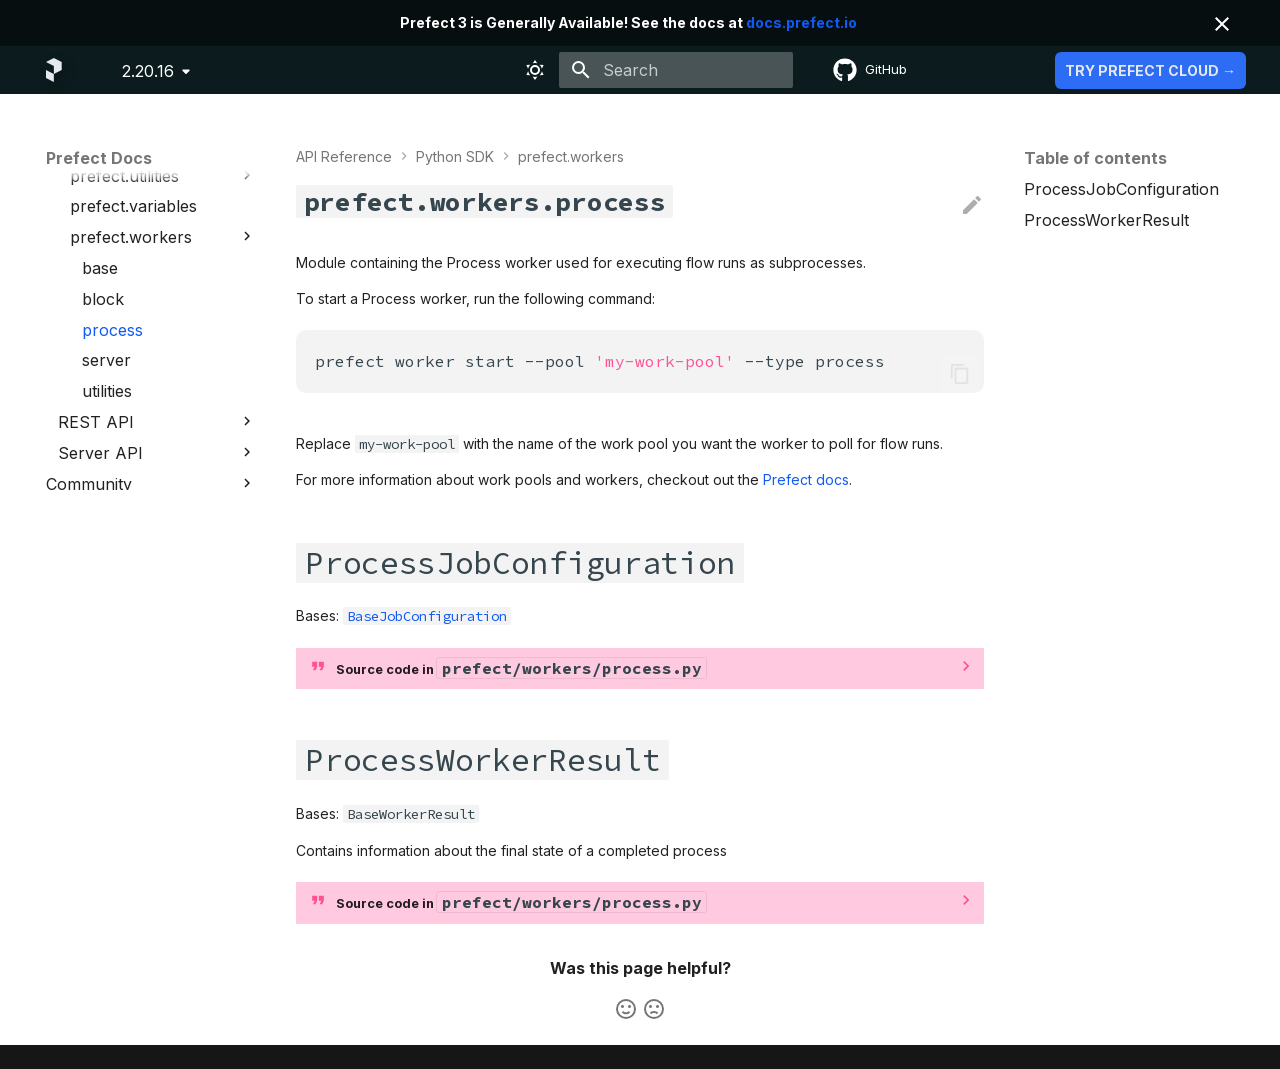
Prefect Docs (99, 158)
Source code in (521, 668)
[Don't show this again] (1222, 24)
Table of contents (1095, 158)
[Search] (676, 70)
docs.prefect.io (801, 22)
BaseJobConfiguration (427, 616)
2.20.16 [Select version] (148, 71)
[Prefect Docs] (54, 70)
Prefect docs (806, 479)
